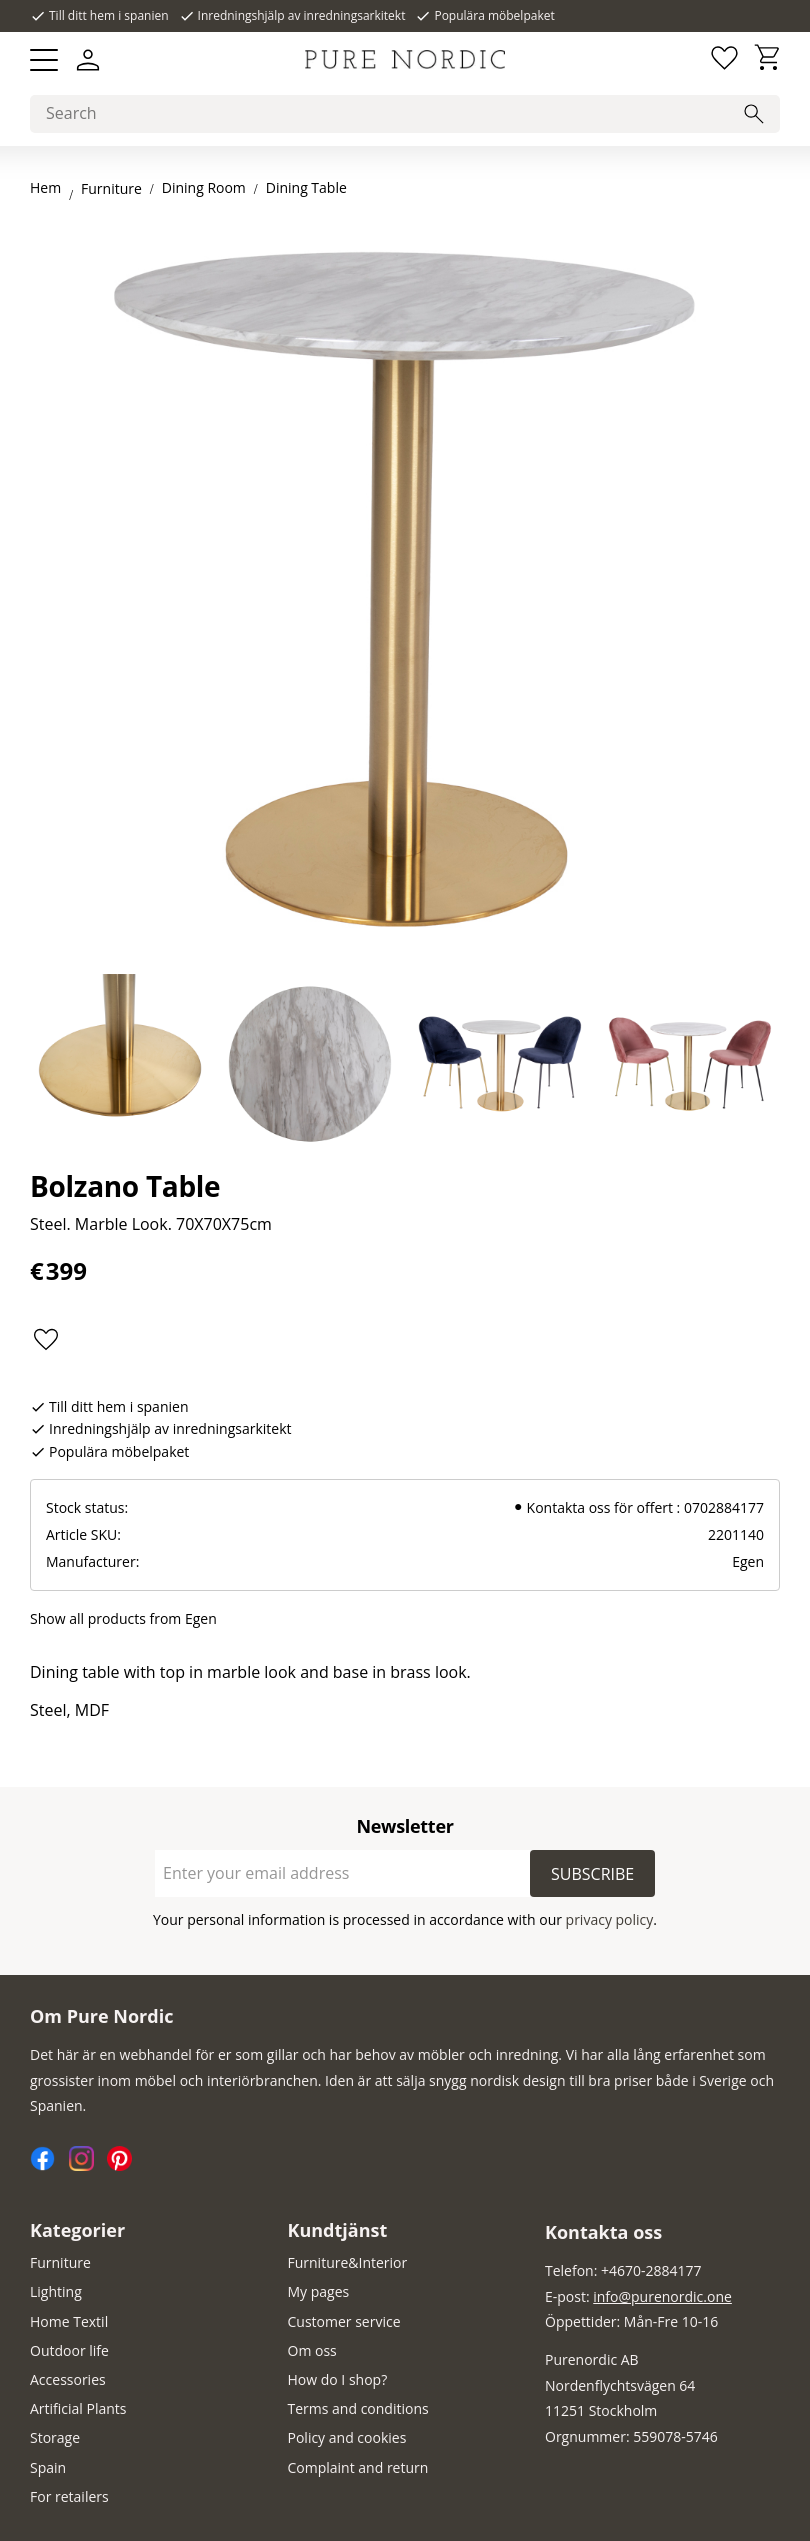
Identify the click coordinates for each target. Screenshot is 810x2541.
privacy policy (610, 1919)
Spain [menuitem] (48, 2467)
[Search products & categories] (405, 114)
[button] (44, 60)
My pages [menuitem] (319, 2291)
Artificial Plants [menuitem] (78, 2408)
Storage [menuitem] (55, 2437)
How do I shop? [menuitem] (338, 2379)
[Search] (754, 114)
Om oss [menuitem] (312, 2350)
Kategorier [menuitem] (77, 2230)
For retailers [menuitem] (69, 2496)
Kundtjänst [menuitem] (338, 2230)
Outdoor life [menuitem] (69, 2350)
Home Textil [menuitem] (69, 2321)
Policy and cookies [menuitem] (347, 2437)
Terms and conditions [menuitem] (358, 2408)
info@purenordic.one (662, 2296)
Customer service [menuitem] (344, 2321)
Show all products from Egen (123, 1618)
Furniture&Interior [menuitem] (348, 2262)
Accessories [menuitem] (68, 2379)
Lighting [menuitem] (56, 2291)
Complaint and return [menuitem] (358, 2467)
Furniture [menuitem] (60, 2262)
